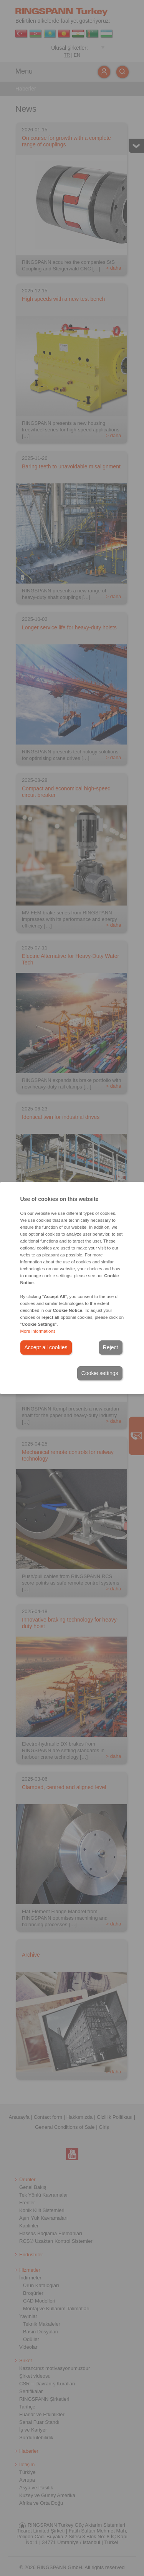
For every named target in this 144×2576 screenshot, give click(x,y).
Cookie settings (99, 1373)
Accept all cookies (46, 1347)
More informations (38, 1331)
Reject (110, 1347)
